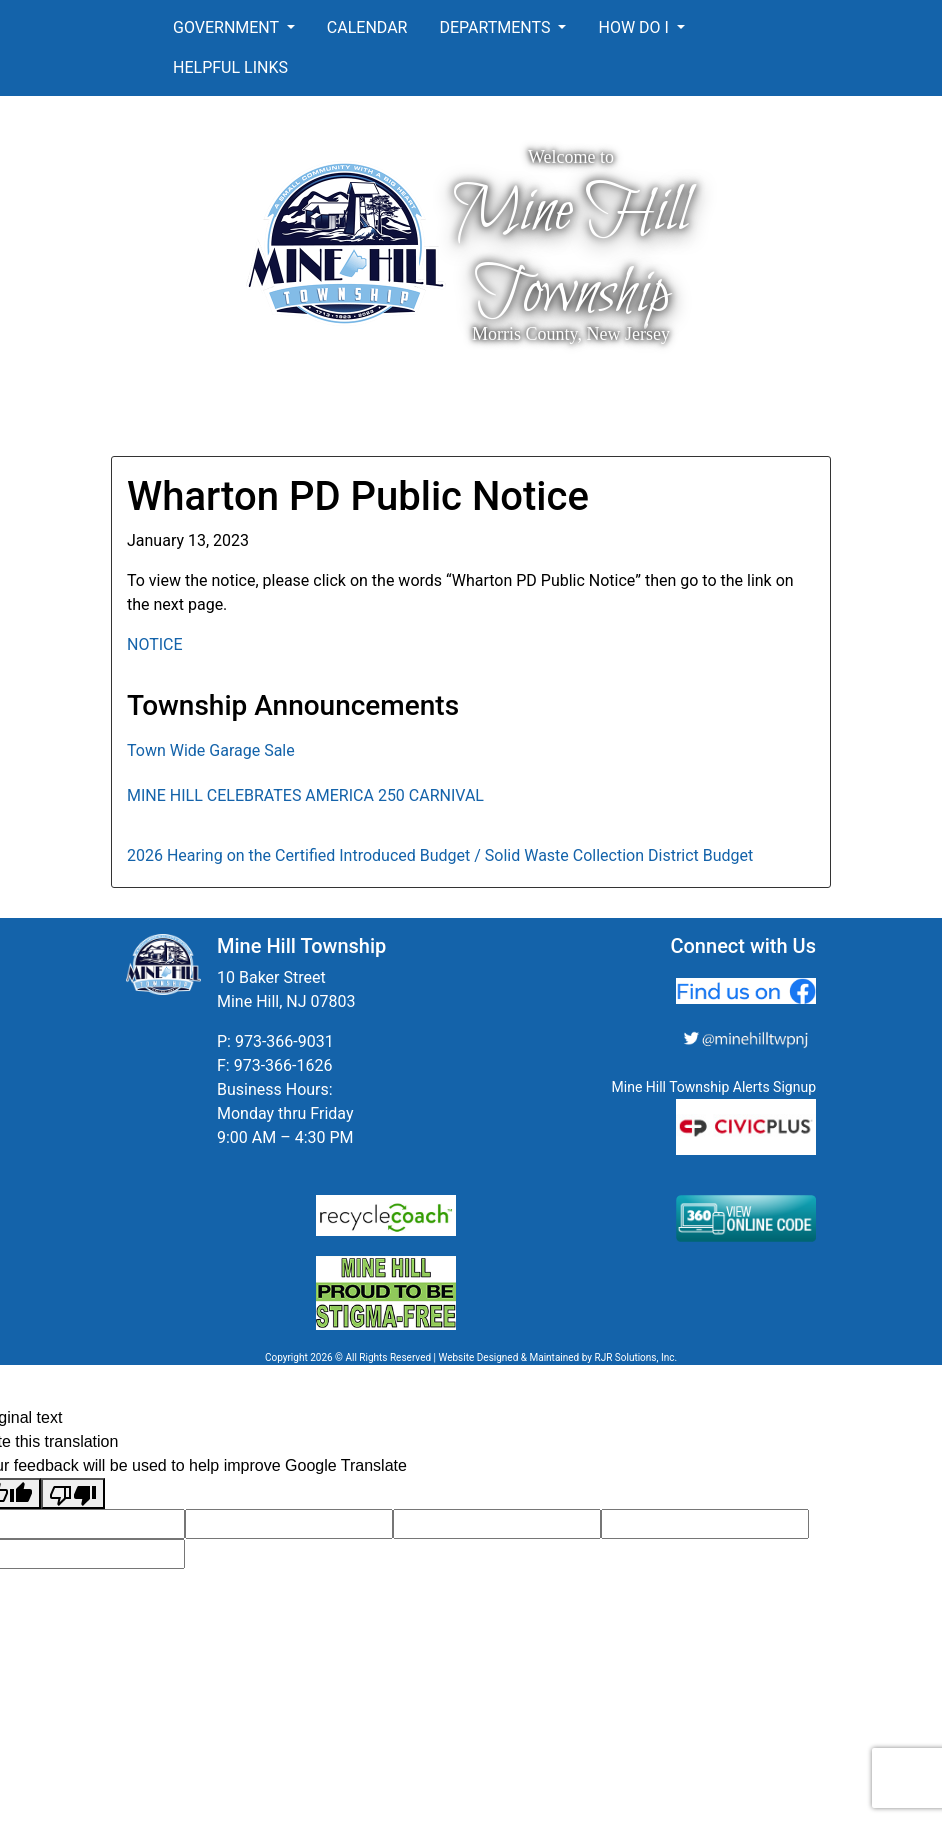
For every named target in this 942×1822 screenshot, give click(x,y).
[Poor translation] (73, 1493)
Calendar (367, 27)
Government (228, 27)
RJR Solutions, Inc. (635, 1357)
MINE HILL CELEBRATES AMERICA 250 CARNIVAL (305, 795)
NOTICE (155, 644)
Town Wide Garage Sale (211, 750)
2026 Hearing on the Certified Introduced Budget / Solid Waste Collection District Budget (440, 855)
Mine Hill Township (571, 253)
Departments (496, 27)
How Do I (635, 27)
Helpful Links (230, 67)
